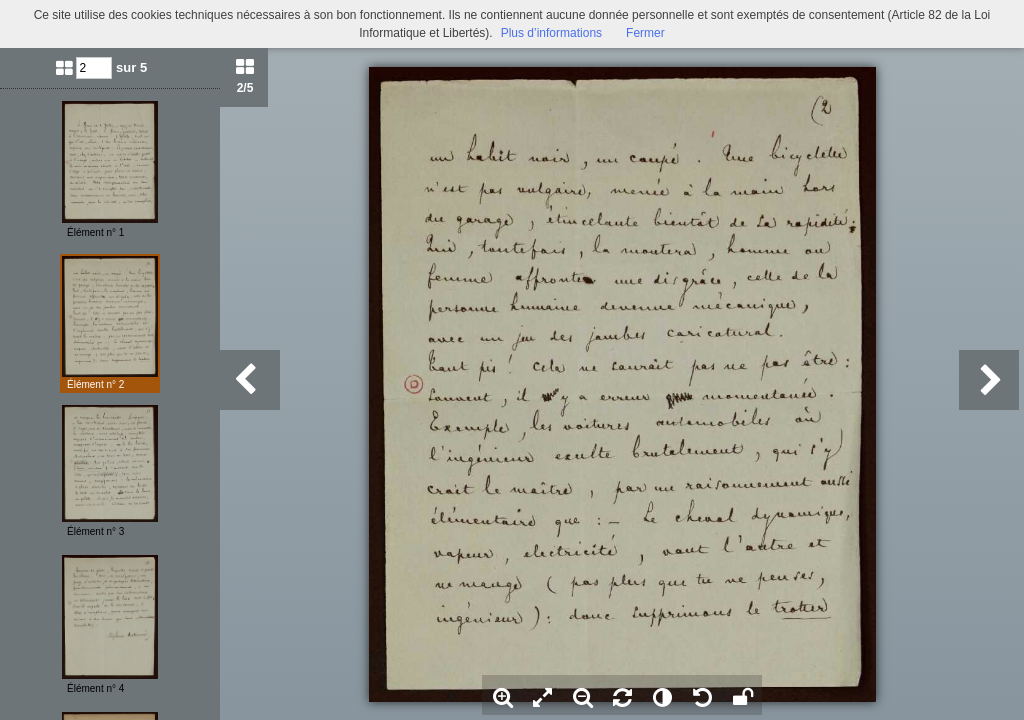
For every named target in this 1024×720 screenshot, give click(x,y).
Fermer (645, 33)
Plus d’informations (551, 33)
